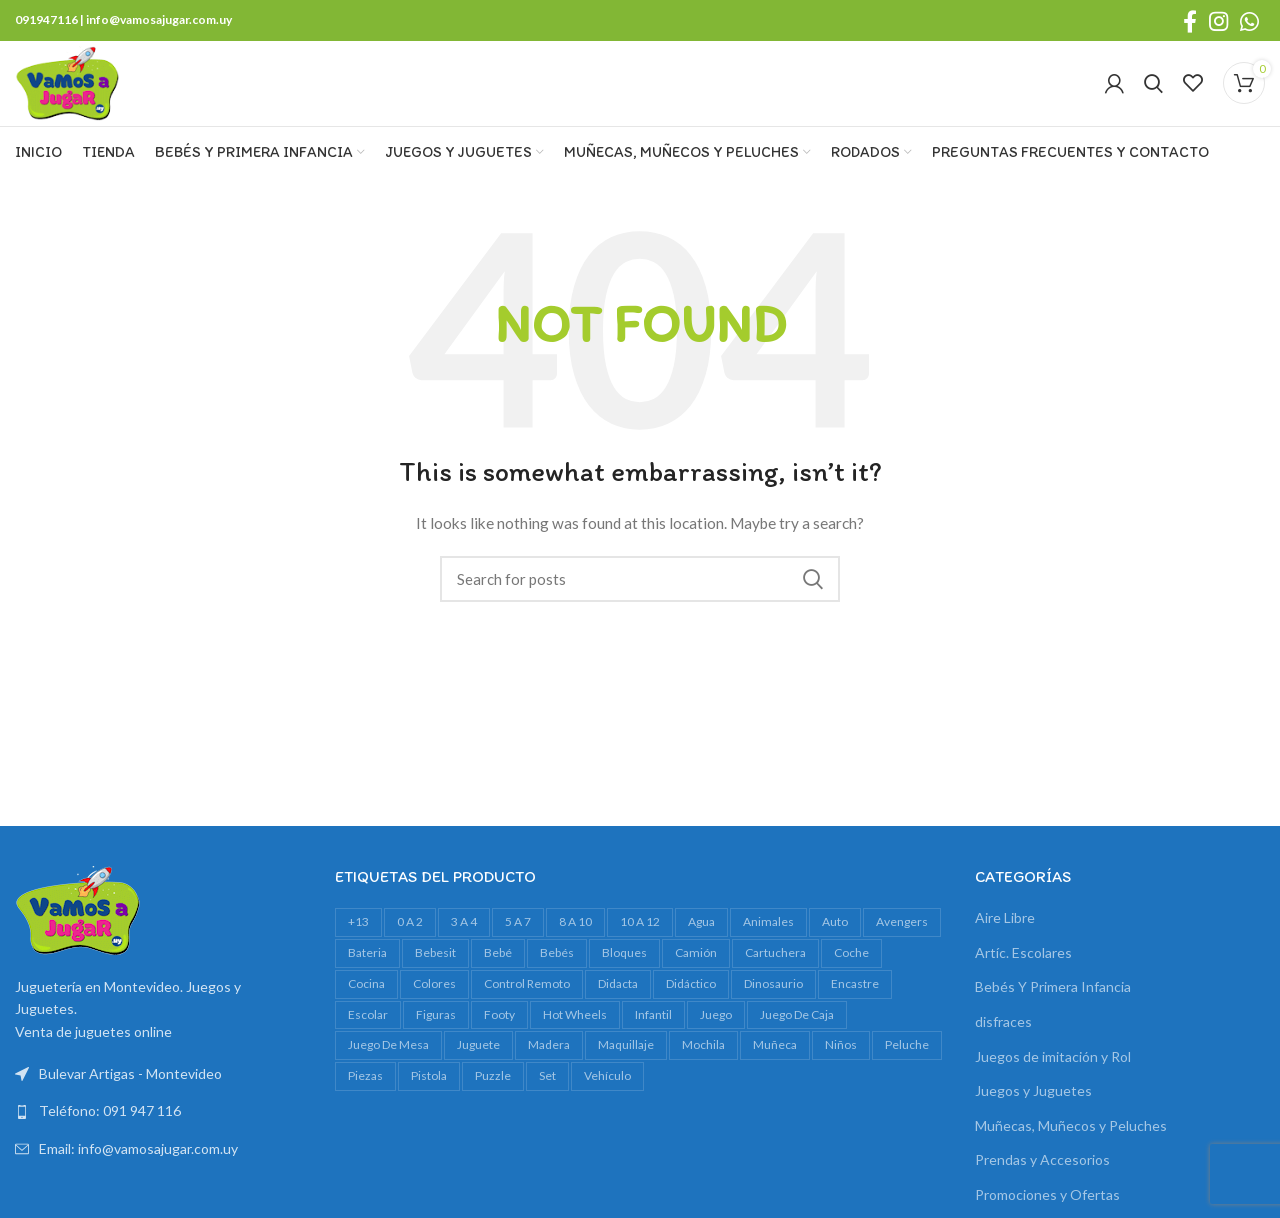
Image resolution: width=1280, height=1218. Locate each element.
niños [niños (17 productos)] (841, 1065)
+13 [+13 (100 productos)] (358, 941)
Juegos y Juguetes (1033, 1110)
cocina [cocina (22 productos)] (366, 1003)
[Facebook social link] (1190, 21)
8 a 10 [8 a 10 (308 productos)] (575, 941)
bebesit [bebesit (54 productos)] (435, 972)
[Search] (1153, 94)
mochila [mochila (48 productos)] (703, 1065)
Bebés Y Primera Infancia (1053, 1007)
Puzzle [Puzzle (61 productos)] (493, 1095)
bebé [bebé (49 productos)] (498, 972)
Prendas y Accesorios (1042, 1180)
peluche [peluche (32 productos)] (907, 1065)
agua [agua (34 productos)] (701, 941)
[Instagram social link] (1218, 21)
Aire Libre (1005, 937)
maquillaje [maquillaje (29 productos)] (626, 1065)
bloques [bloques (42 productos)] (624, 972)
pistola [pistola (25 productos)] (429, 1095)
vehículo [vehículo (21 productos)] (607, 1095)
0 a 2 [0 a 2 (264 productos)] (410, 941)
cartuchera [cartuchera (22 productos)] (775, 972)
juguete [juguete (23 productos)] (478, 1065)
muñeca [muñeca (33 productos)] (775, 1065)
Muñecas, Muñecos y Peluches (1071, 1145)
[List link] (160, 1132)
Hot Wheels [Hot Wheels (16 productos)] (575, 1034)
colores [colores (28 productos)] (434, 1003)
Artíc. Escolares (1023, 972)
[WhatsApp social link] (1249, 21)
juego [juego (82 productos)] (716, 1034)
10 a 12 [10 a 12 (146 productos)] (640, 941)
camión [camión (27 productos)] (696, 972)
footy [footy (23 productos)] (499, 1034)
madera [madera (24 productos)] (549, 1065)
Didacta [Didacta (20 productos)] (618, 1003)
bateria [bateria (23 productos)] (367, 972)
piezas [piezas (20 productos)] (365, 1095)
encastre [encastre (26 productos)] (855, 1003)
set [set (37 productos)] (547, 1095)
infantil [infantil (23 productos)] (653, 1034)
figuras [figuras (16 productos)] (436, 1034)
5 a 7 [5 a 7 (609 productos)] (518, 941)
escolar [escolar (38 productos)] (368, 1034)
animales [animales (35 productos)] (768, 941)
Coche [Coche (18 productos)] (851, 972)
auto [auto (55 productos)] (835, 941)
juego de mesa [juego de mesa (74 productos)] (388, 1065)
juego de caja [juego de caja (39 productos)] (797, 1034)
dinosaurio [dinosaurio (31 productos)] (773, 1003)
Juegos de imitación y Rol (1053, 1076)
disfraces (1003, 1041)
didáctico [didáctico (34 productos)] (691, 1003)
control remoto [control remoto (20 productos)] (527, 1003)
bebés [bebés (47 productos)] (557, 972)
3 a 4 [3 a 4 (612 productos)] (464, 941)
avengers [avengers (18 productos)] (902, 941)
